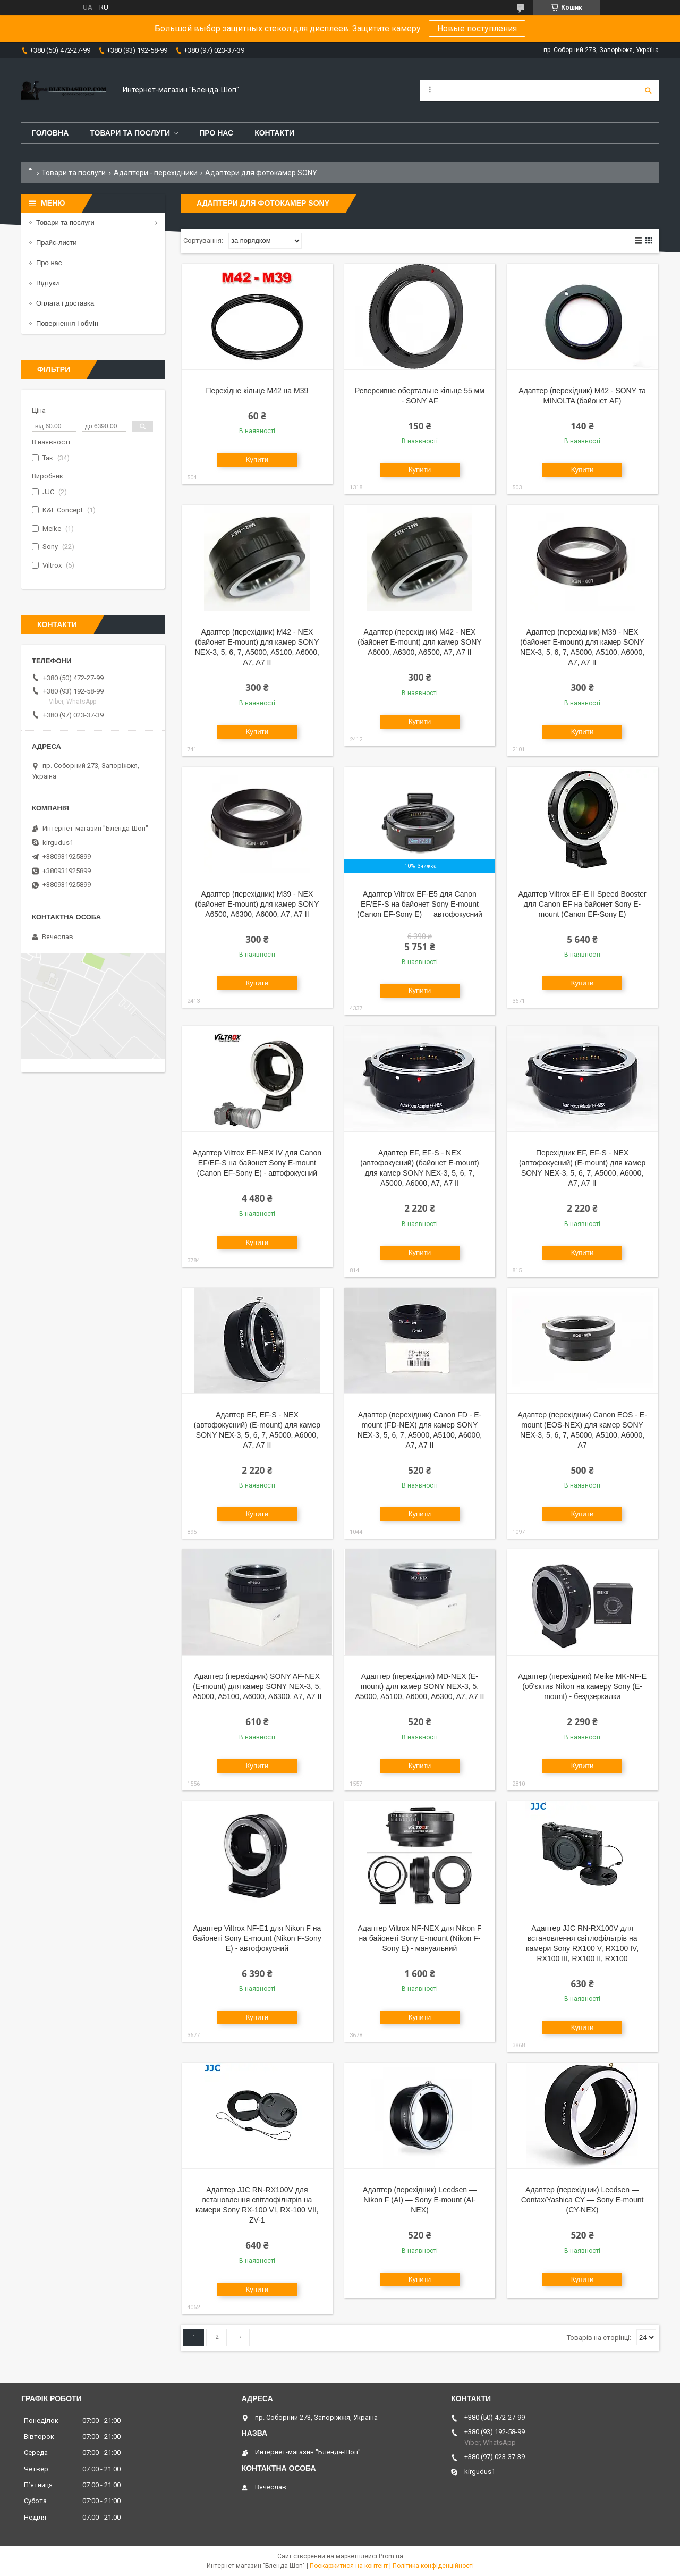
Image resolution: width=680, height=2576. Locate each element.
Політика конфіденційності (433, 2566)
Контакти (274, 133)
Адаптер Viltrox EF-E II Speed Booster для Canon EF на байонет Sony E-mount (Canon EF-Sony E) (582, 904)
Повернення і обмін (67, 323)
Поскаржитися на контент (349, 2566)
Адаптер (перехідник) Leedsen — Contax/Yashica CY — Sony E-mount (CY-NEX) (582, 2199)
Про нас (216, 133)
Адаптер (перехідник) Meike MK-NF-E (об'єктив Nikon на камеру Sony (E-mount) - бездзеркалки (582, 1686)
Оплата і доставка (65, 303)
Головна (50, 133)
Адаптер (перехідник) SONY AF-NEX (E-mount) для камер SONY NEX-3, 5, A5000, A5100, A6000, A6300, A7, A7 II (256, 1686)
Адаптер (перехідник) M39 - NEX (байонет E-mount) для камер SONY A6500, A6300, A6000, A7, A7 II (257, 904)
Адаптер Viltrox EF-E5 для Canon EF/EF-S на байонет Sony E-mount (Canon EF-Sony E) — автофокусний (419, 904)
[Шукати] (648, 90)
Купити (257, 459)
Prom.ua (391, 2556)
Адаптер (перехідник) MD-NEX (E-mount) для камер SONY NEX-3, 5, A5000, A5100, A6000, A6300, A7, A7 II (419, 1686)
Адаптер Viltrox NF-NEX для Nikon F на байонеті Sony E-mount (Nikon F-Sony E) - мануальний (419, 1938)
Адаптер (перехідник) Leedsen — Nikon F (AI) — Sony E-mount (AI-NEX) (420, 2199)
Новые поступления (477, 28)
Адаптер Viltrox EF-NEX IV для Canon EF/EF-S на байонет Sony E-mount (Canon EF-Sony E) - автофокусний (257, 1162)
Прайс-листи (56, 243)
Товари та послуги (130, 133)
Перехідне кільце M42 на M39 (257, 390)
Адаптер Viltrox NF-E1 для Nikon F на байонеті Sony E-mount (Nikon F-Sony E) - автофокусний (257, 1938)
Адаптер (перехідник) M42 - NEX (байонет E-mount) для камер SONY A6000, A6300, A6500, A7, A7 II (419, 642)
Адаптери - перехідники (156, 172)
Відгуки (47, 283)
